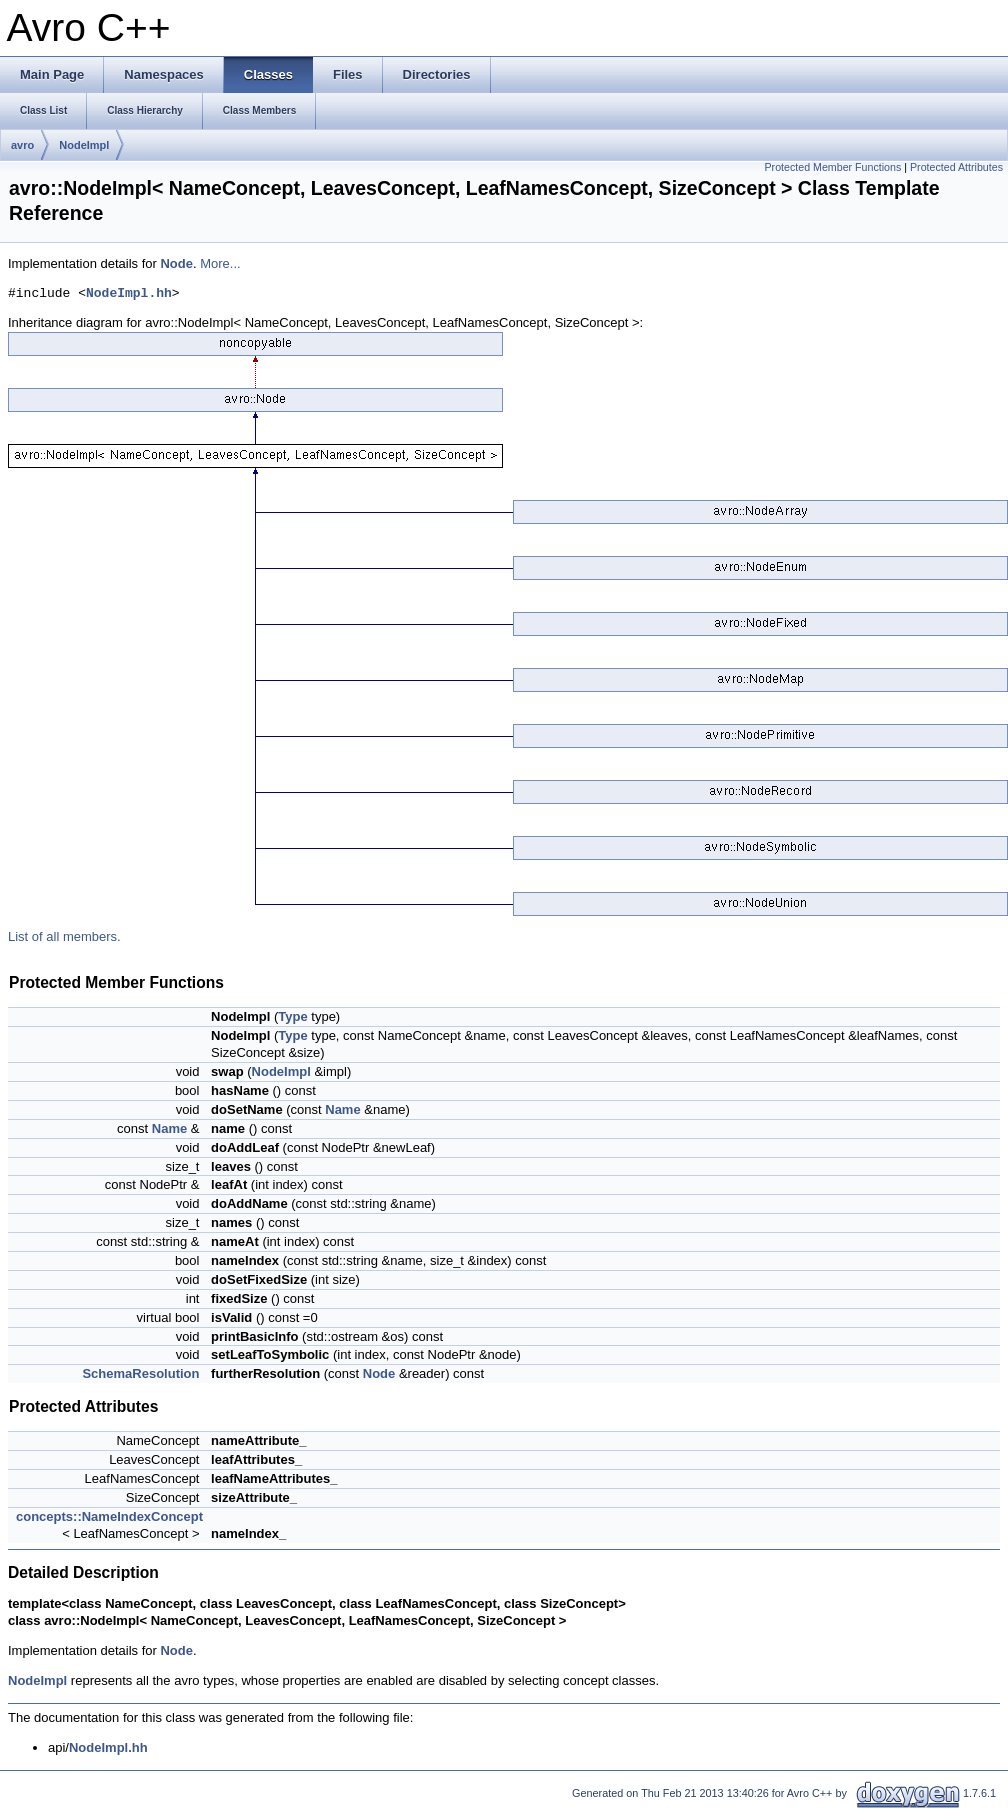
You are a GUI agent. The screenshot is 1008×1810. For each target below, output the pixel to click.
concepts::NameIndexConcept (109, 1516)
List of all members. (64, 936)
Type (292, 1016)
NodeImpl (84, 145)
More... (220, 263)
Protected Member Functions (832, 167)
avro (22, 145)
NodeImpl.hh (129, 294)
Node (176, 263)
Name (342, 1109)
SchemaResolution (140, 1373)
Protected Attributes (956, 167)
